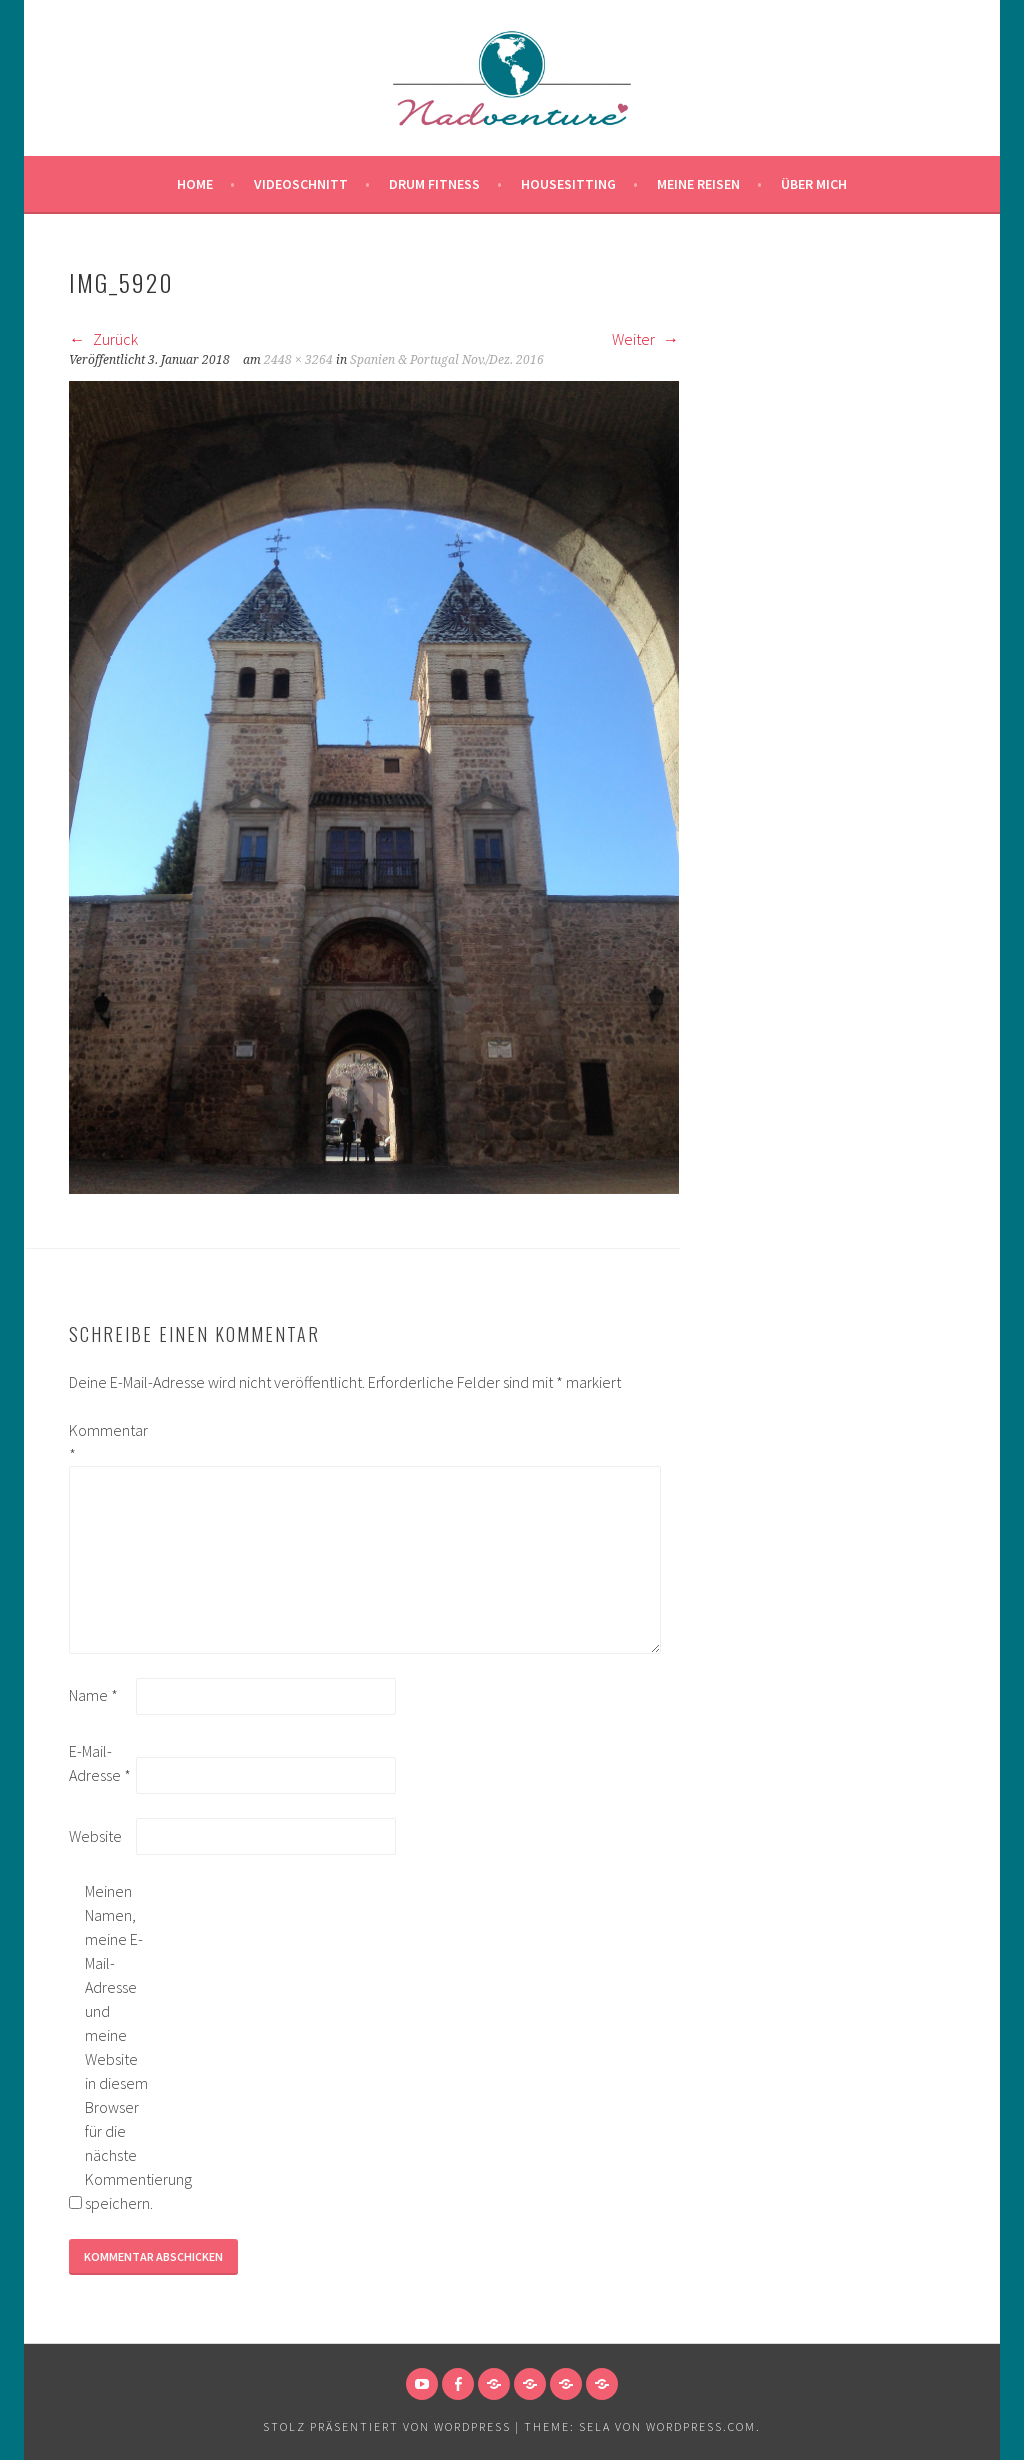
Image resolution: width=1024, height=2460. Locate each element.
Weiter (645, 339)
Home (195, 184)
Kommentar (101, 1442)
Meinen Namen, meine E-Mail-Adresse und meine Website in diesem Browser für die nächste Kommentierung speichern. (117, 2047)
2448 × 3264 (298, 360)
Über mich (814, 184)
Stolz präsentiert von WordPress (387, 2426)
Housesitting (568, 184)
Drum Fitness (434, 184)
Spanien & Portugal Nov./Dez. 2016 (447, 360)
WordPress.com (701, 2426)
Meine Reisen (698, 184)
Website (95, 1836)
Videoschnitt (301, 184)
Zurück (103, 339)
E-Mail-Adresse (100, 1763)
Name (93, 1695)
